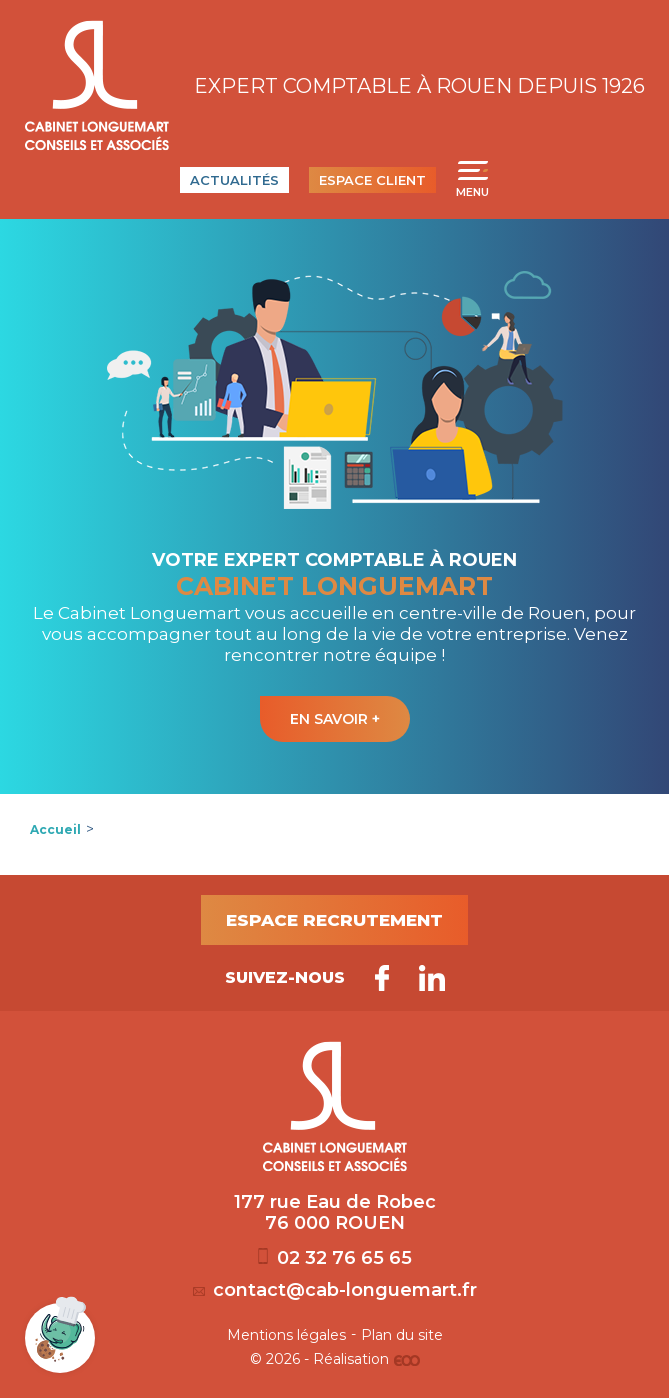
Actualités (234, 180)
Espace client (372, 180)
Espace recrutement (334, 920)
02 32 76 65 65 (335, 1258)
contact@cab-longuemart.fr (335, 1290)
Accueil (55, 829)
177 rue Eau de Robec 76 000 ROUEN (335, 1213)
